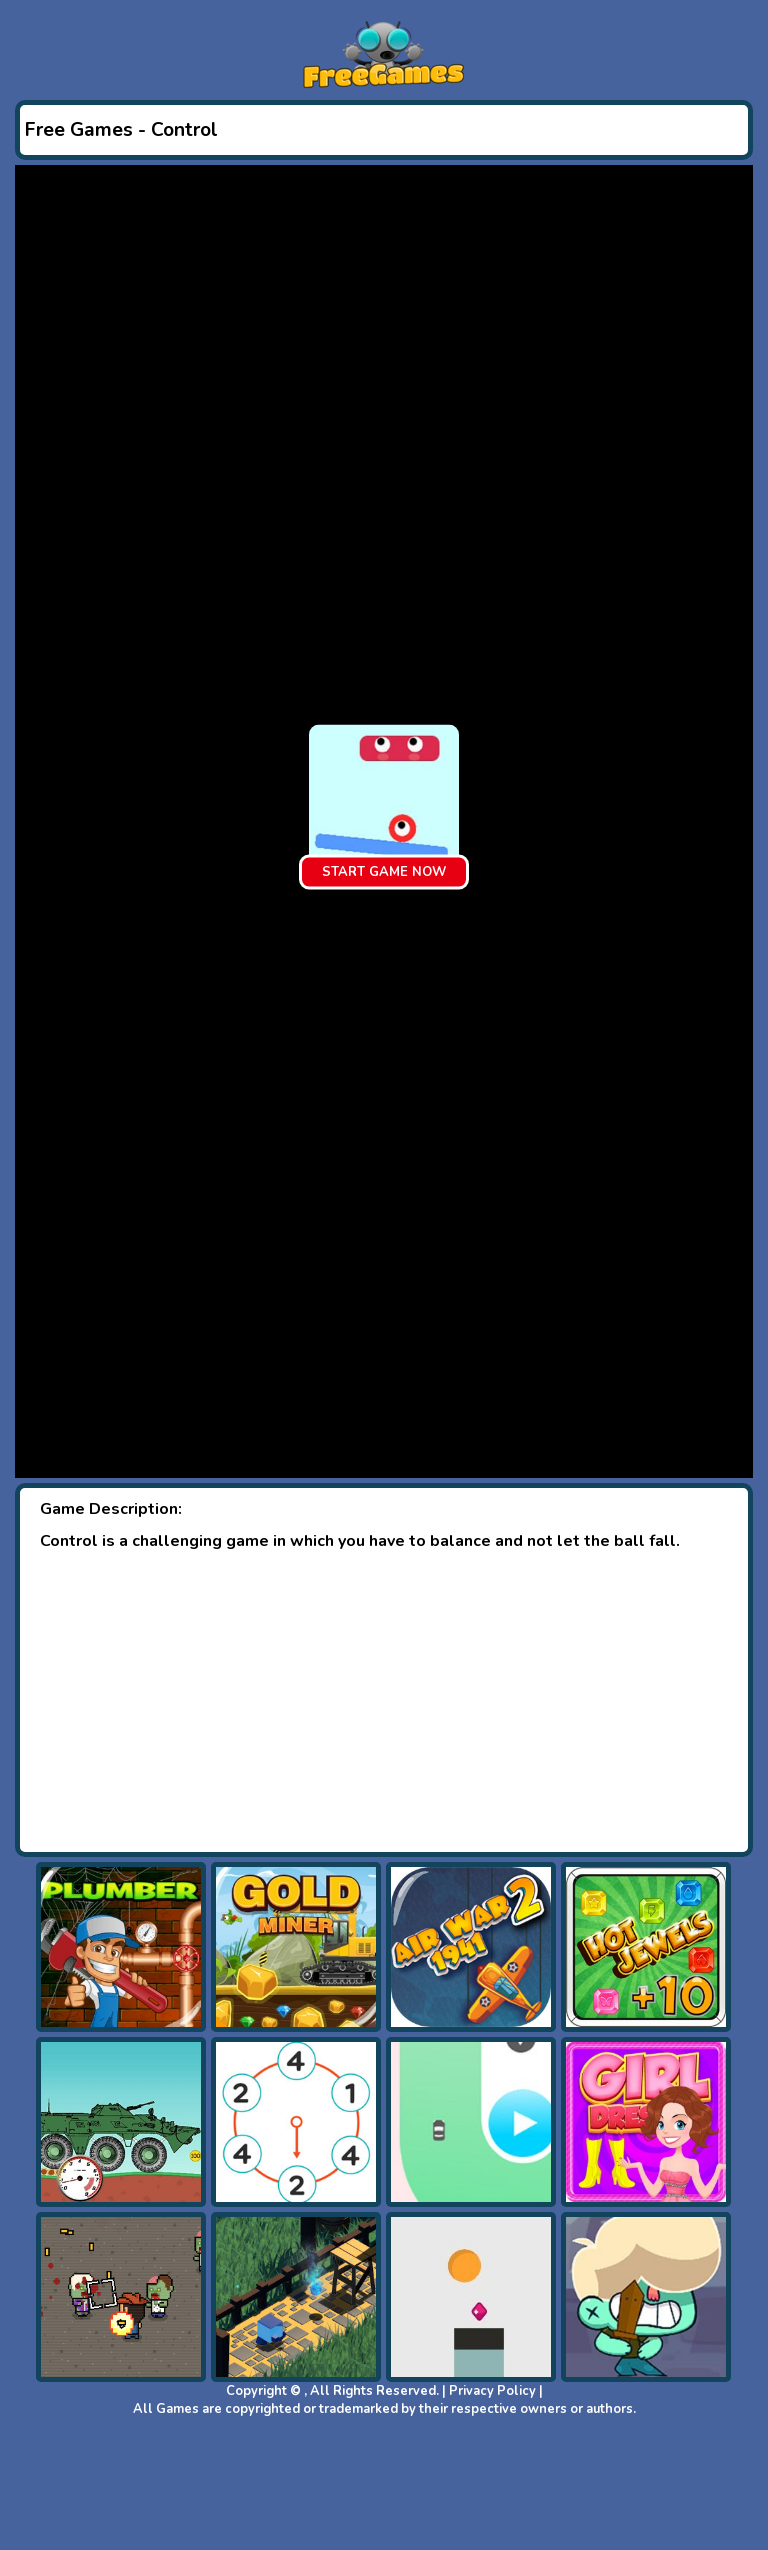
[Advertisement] (384, 1702)
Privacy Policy (492, 2391)
